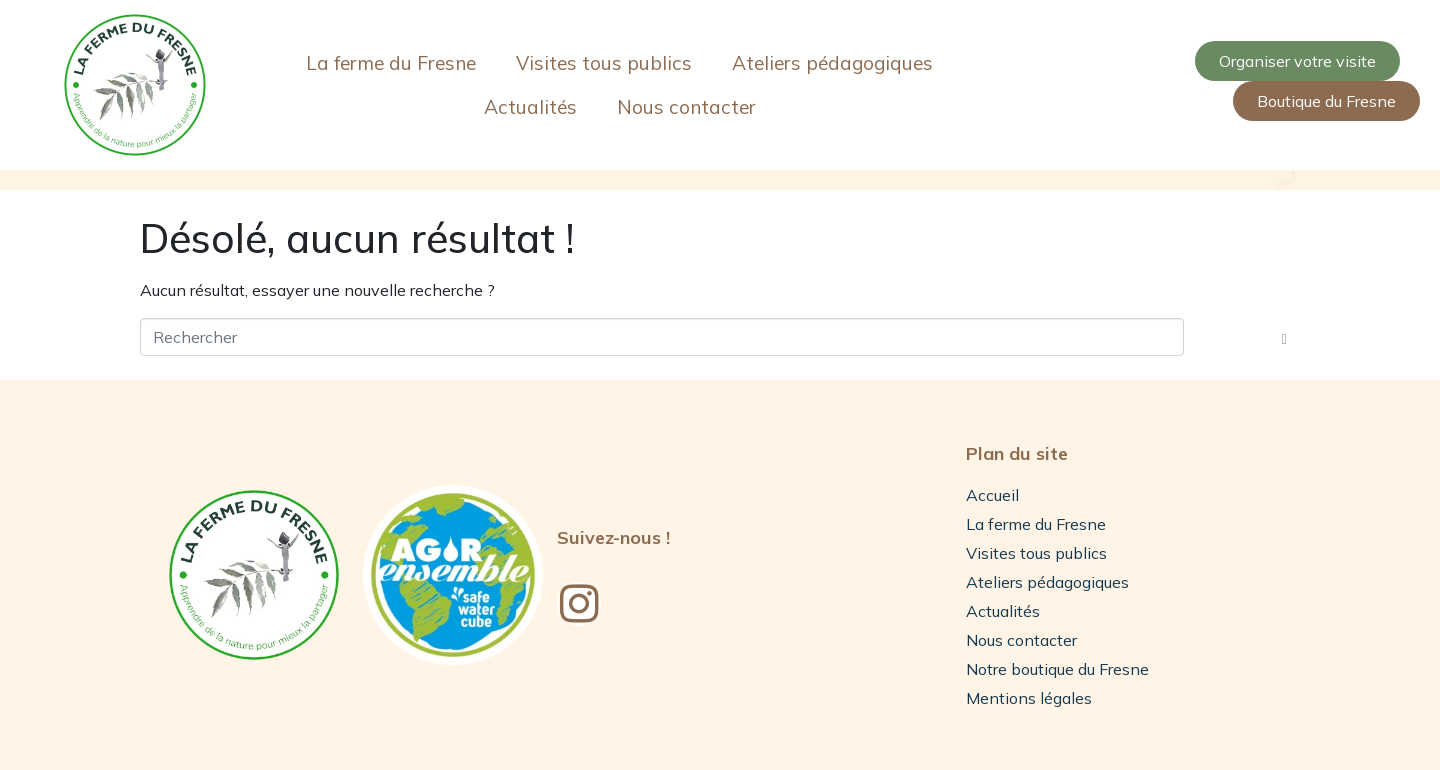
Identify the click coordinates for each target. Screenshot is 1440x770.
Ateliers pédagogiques (832, 63)
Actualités (530, 107)
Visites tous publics (604, 63)
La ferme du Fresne (391, 63)
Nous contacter (686, 107)
